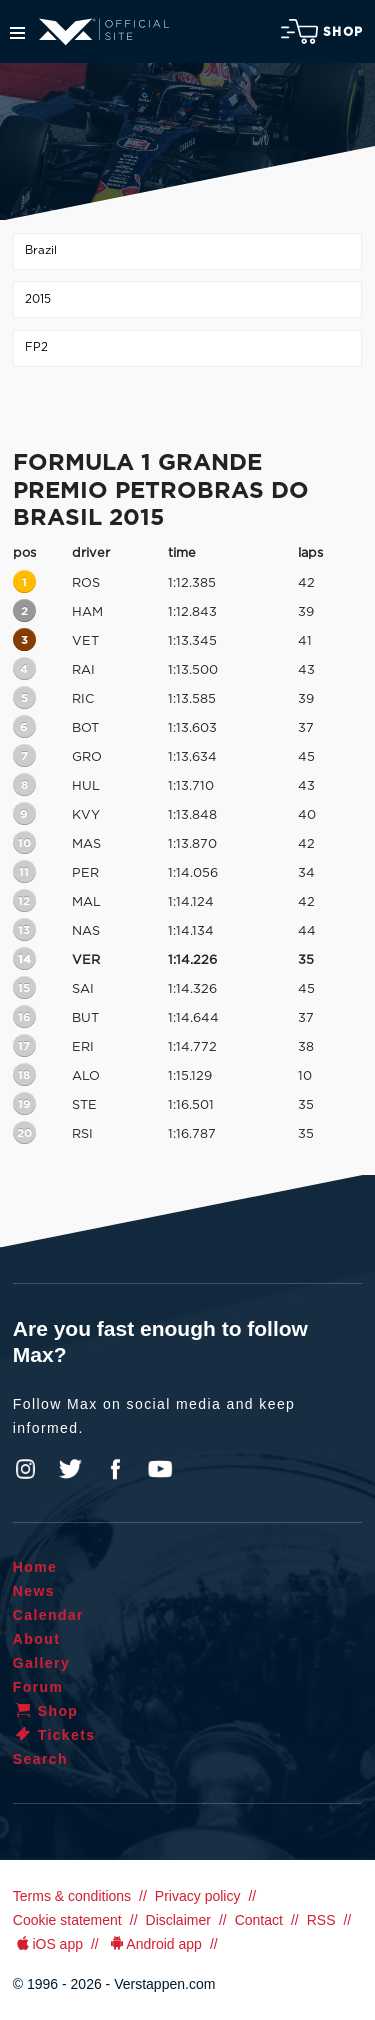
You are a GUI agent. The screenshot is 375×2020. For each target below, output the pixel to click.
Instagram (26, 1469)
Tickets (54, 1735)
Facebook (115, 1469)
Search (40, 1759)
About (36, 1639)
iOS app (48, 1944)
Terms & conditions (72, 1896)
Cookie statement (67, 1920)
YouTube (160, 1469)
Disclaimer (178, 1920)
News (34, 1591)
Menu (17, 33)
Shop (322, 31)
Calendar (48, 1615)
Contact (259, 1920)
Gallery (41, 1663)
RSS (321, 1920)
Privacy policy (198, 1896)
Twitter (71, 1469)
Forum (38, 1687)
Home (35, 1567)
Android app (154, 1944)
